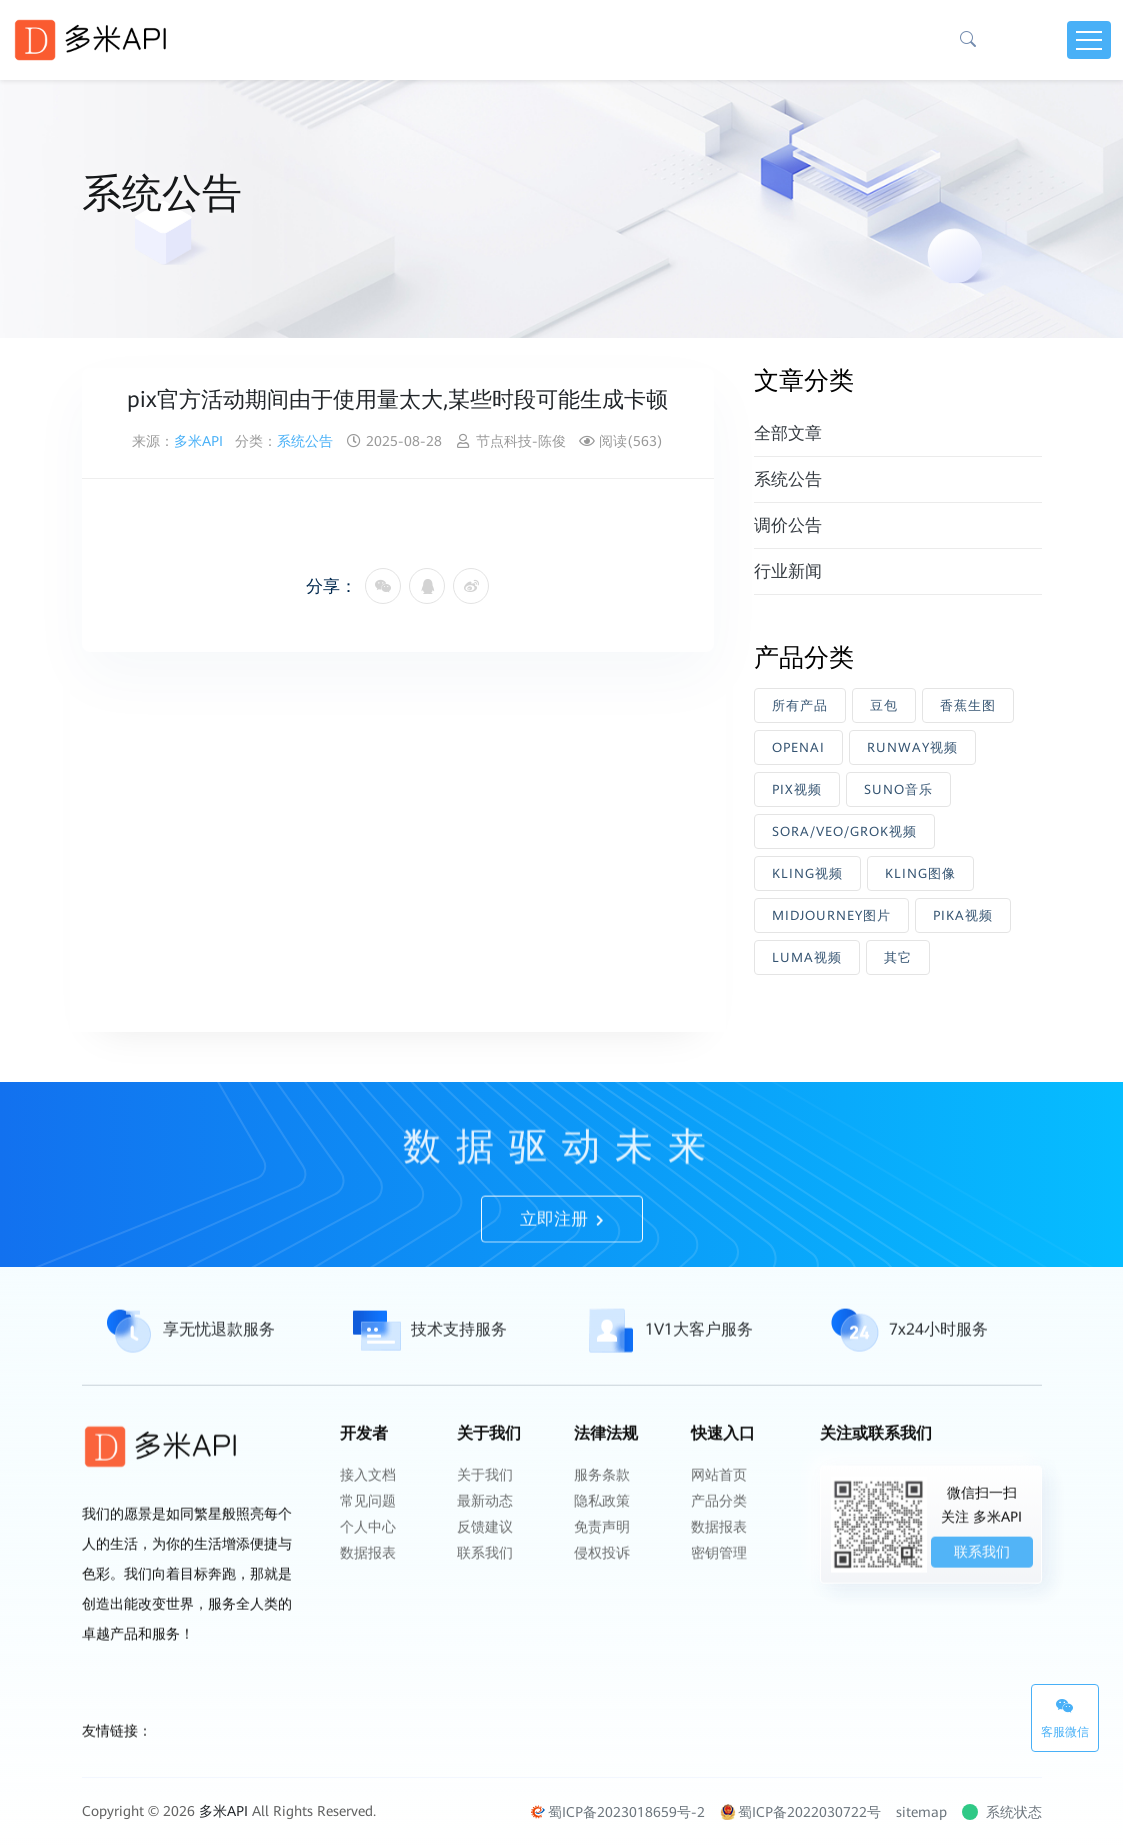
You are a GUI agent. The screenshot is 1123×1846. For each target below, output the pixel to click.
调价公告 (788, 525)
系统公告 (305, 441)
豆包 (884, 705)
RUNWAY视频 (912, 747)
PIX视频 (797, 789)
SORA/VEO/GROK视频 (844, 831)
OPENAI (798, 747)
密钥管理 (719, 1593)
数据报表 (368, 1593)
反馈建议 (485, 1567)
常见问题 (368, 1541)
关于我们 (485, 1515)
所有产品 (800, 705)
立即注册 (562, 1259)
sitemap (921, 1812)
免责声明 (602, 1567)
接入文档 (368, 1515)
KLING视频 (807, 873)
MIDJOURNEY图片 (831, 915)
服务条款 (602, 1515)
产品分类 (719, 1541)
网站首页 (719, 1515)
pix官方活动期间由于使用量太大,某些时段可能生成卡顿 (397, 399)
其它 (898, 957)
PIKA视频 (963, 915)
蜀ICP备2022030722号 (800, 1812)
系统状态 (1004, 1812)
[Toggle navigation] (1089, 40)
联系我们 (485, 1593)
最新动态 (485, 1541)
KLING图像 (920, 873)
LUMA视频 (807, 957)
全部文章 (788, 433)
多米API (198, 441)
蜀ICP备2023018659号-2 (617, 1812)
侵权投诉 (602, 1593)
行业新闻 (788, 571)
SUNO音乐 (898, 789)
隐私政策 (602, 1541)
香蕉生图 (968, 705)
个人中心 (368, 1567)
